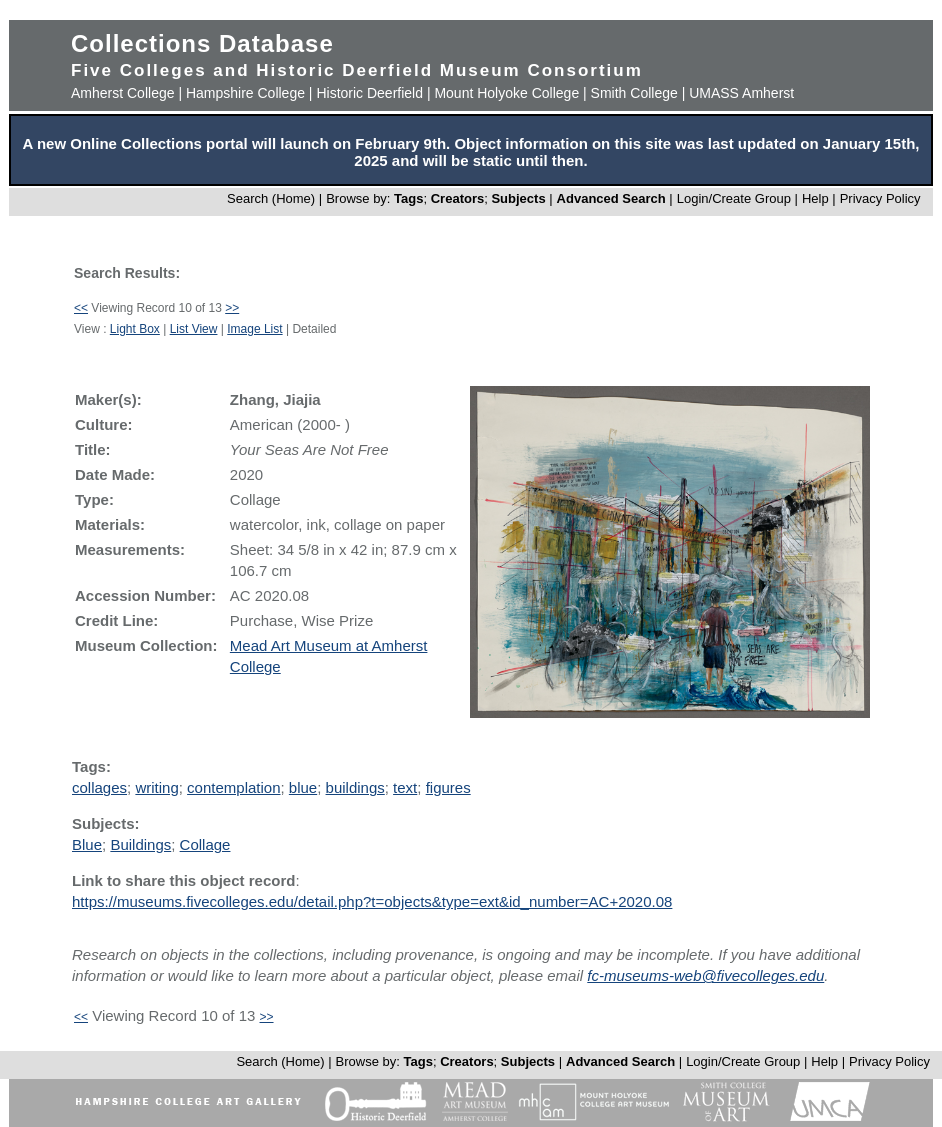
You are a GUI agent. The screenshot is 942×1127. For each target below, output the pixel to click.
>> (232, 308)
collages (99, 787)
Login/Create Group (736, 198)
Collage (205, 844)
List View (194, 329)
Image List (254, 329)
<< (81, 308)
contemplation (233, 787)
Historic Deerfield (369, 93)
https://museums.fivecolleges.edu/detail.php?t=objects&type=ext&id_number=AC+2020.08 (372, 901)
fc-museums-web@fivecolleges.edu (705, 975)
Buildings (140, 844)
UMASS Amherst (741, 93)
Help (815, 198)
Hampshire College (245, 93)
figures (448, 787)
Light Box (135, 329)
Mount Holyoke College (506, 93)
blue (303, 787)
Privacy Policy (880, 198)
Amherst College (123, 93)
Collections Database (202, 43)
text (405, 787)
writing (156, 787)
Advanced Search (611, 198)
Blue (87, 844)
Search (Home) (271, 198)
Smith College (634, 93)
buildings (355, 787)
